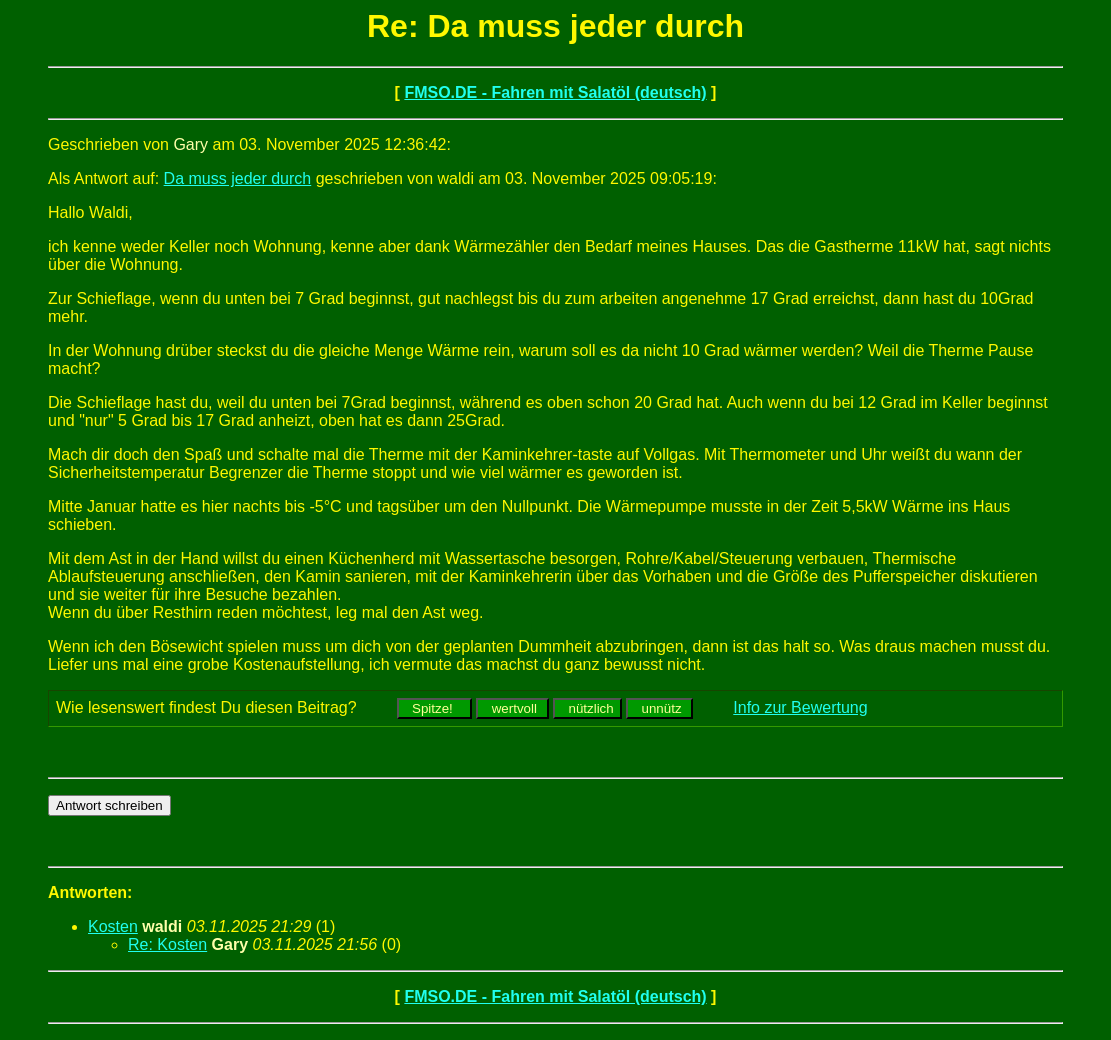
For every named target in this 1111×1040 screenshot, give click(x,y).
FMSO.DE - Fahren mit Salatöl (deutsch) (555, 92)
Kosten (113, 926)
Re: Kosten (167, 944)
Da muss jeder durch (238, 178)
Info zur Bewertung (800, 707)
